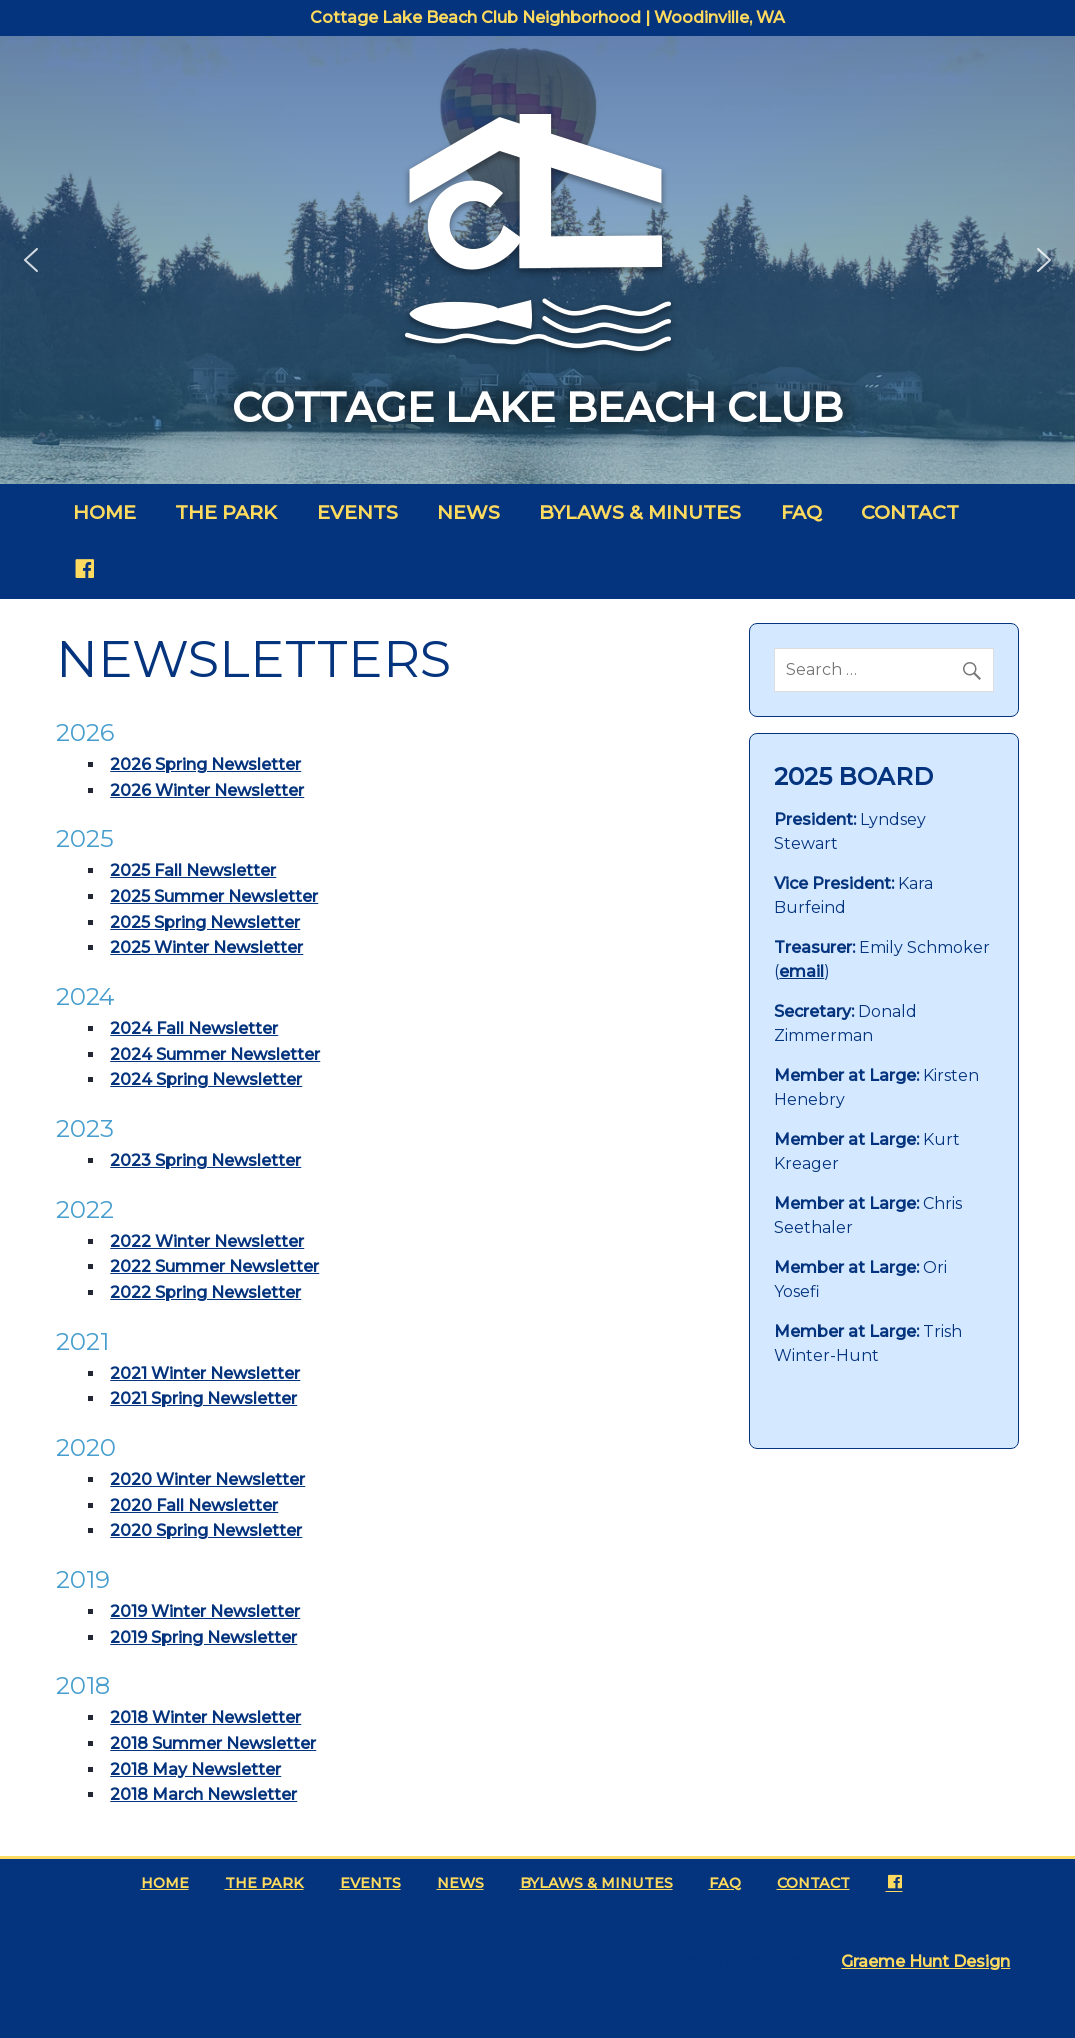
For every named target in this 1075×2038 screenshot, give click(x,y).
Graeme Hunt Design (925, 1961)
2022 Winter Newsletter (207, 1241)
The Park (226, 512)
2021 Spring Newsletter (203, 1398)
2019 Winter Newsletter (205, 1611)
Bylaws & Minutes (640, 512)
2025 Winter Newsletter (206, 947)
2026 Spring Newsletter (205, 764)
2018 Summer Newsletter (213, 1743)
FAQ (801, 512)
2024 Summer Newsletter (215, 1054)
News (468, 512)
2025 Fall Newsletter (193, 870)
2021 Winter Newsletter (205, 1373)
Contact (910, 512)
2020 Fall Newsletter (194, 1505)
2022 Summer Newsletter (214, 1266)
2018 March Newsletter (203, 1794)
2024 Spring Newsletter (206, 1079)
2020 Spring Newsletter (206, 1530)
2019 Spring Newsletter (203, 1637)
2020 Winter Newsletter (207, 1479)
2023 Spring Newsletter (205, 1160)
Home (104, 512)
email (801, 971)
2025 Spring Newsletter (205, 922)
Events (357, 512)
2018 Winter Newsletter (205, 1717)
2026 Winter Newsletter (207, 790)
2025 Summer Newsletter (214, 896)
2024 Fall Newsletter (194, 1028)
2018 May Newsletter (195, 1769)
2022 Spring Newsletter (205, 1292)
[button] (31, 260)
